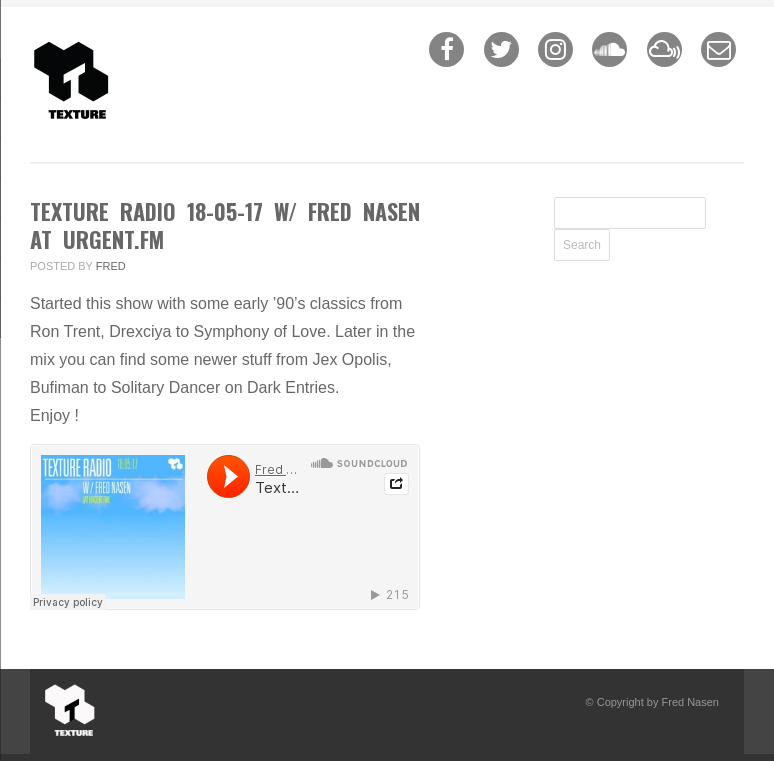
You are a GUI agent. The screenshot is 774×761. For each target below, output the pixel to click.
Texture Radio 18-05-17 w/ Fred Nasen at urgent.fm (225, 225)
